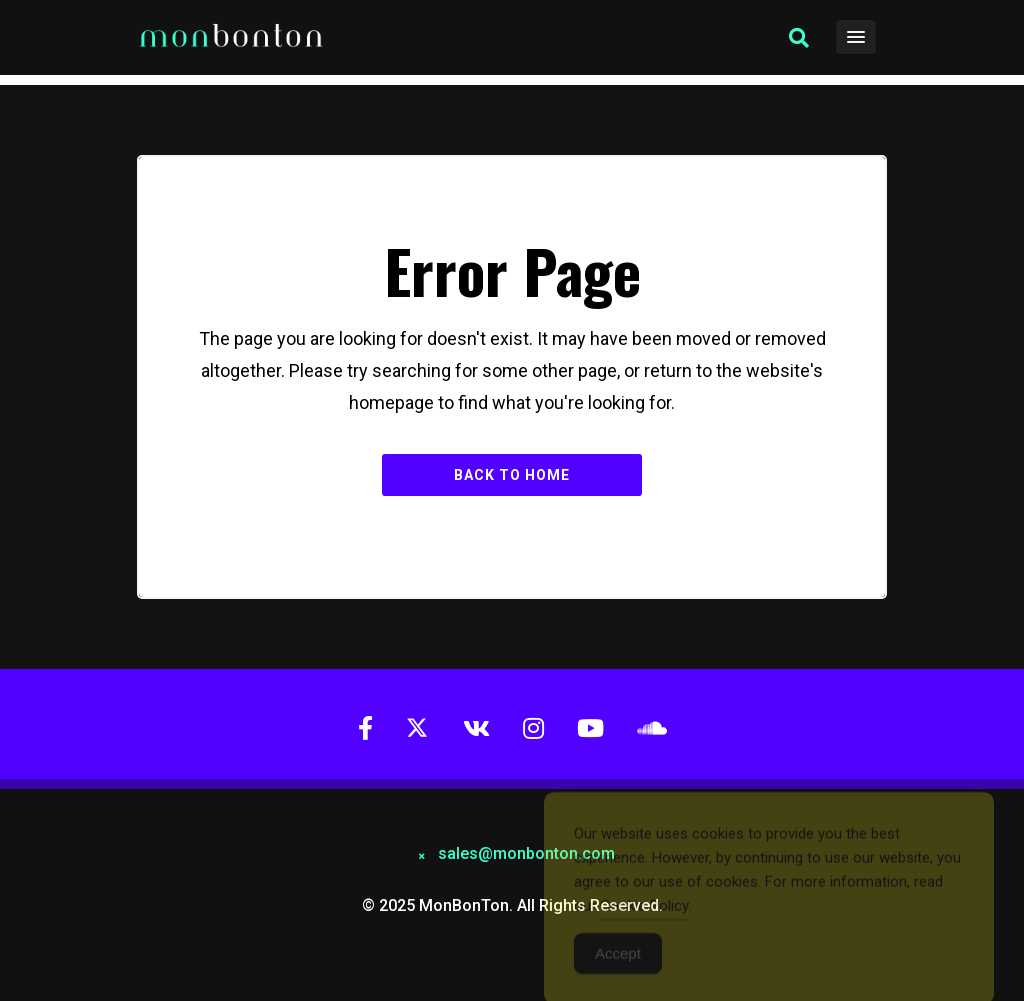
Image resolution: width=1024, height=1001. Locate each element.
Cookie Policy (644, 912)
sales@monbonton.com (526, 853)
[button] (799, 38)
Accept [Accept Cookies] (618, 959)
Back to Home (512, 475)
